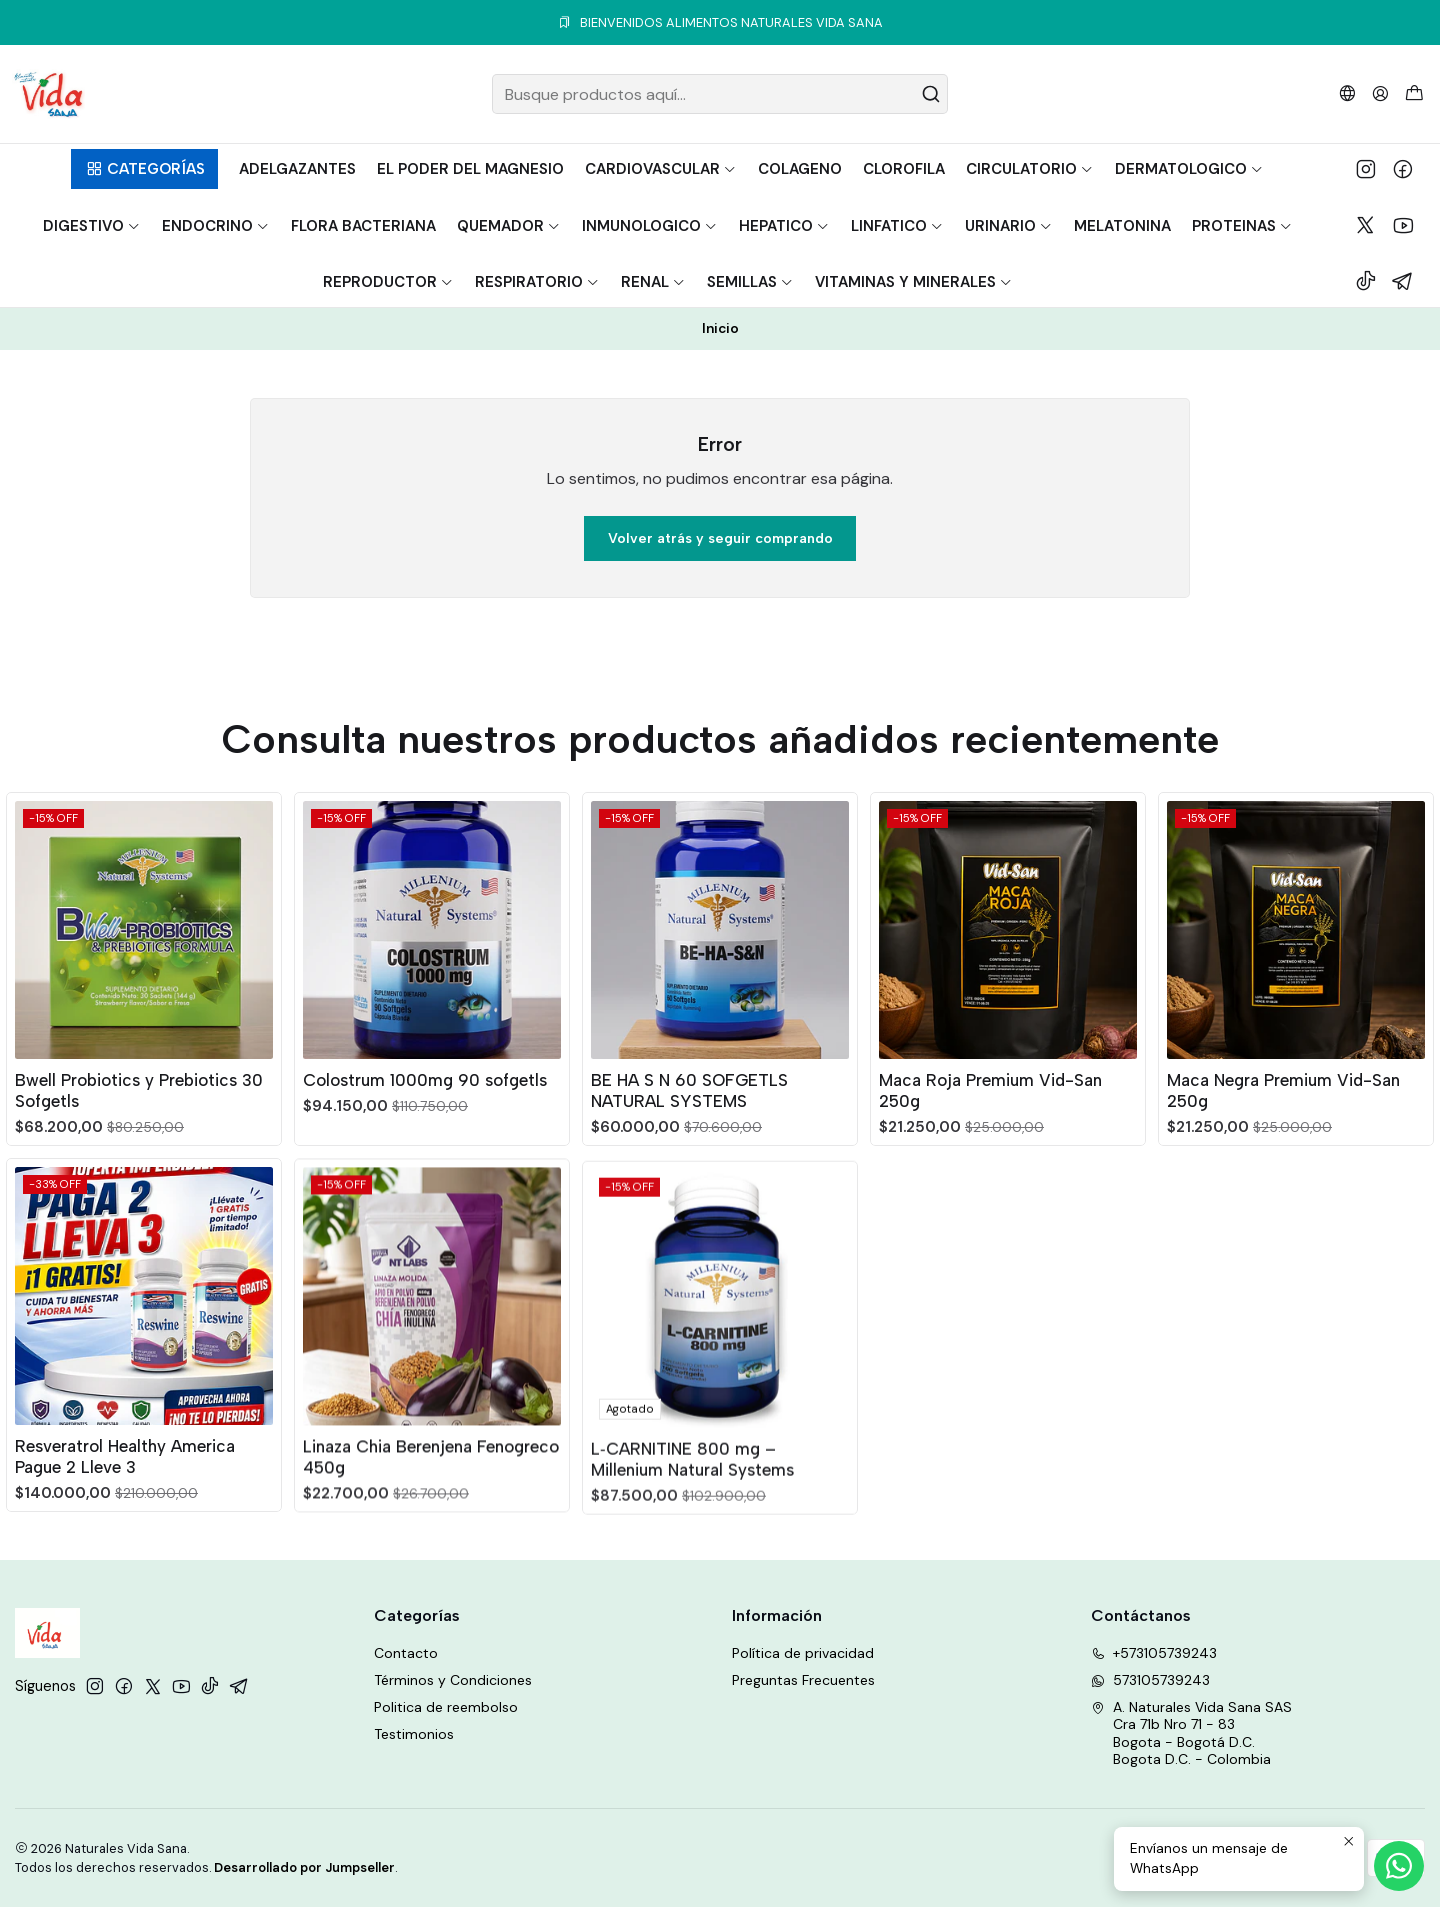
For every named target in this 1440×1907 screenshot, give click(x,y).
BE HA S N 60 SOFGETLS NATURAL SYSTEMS (689, 1159)
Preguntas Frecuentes (803, 1680)
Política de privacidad (803, 1653)
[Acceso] (1380, 93)
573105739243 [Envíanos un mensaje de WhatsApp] (1150, 1680)
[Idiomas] (1347, 93)
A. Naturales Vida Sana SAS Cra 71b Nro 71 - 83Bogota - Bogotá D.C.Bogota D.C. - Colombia (1191, 1733)
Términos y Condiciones (453, 1680)
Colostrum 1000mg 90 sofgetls (425, 1122)
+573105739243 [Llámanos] (1154, 1653)
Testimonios (414, 1734)
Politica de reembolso (446, 1707)
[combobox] (720, 94)
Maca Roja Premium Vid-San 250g (990, 1183)
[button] (144, 169)
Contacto (406, 1653)
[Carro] (1414, 94)
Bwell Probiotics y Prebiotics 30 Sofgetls (139, 1114)
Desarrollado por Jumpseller (304, 1867)
